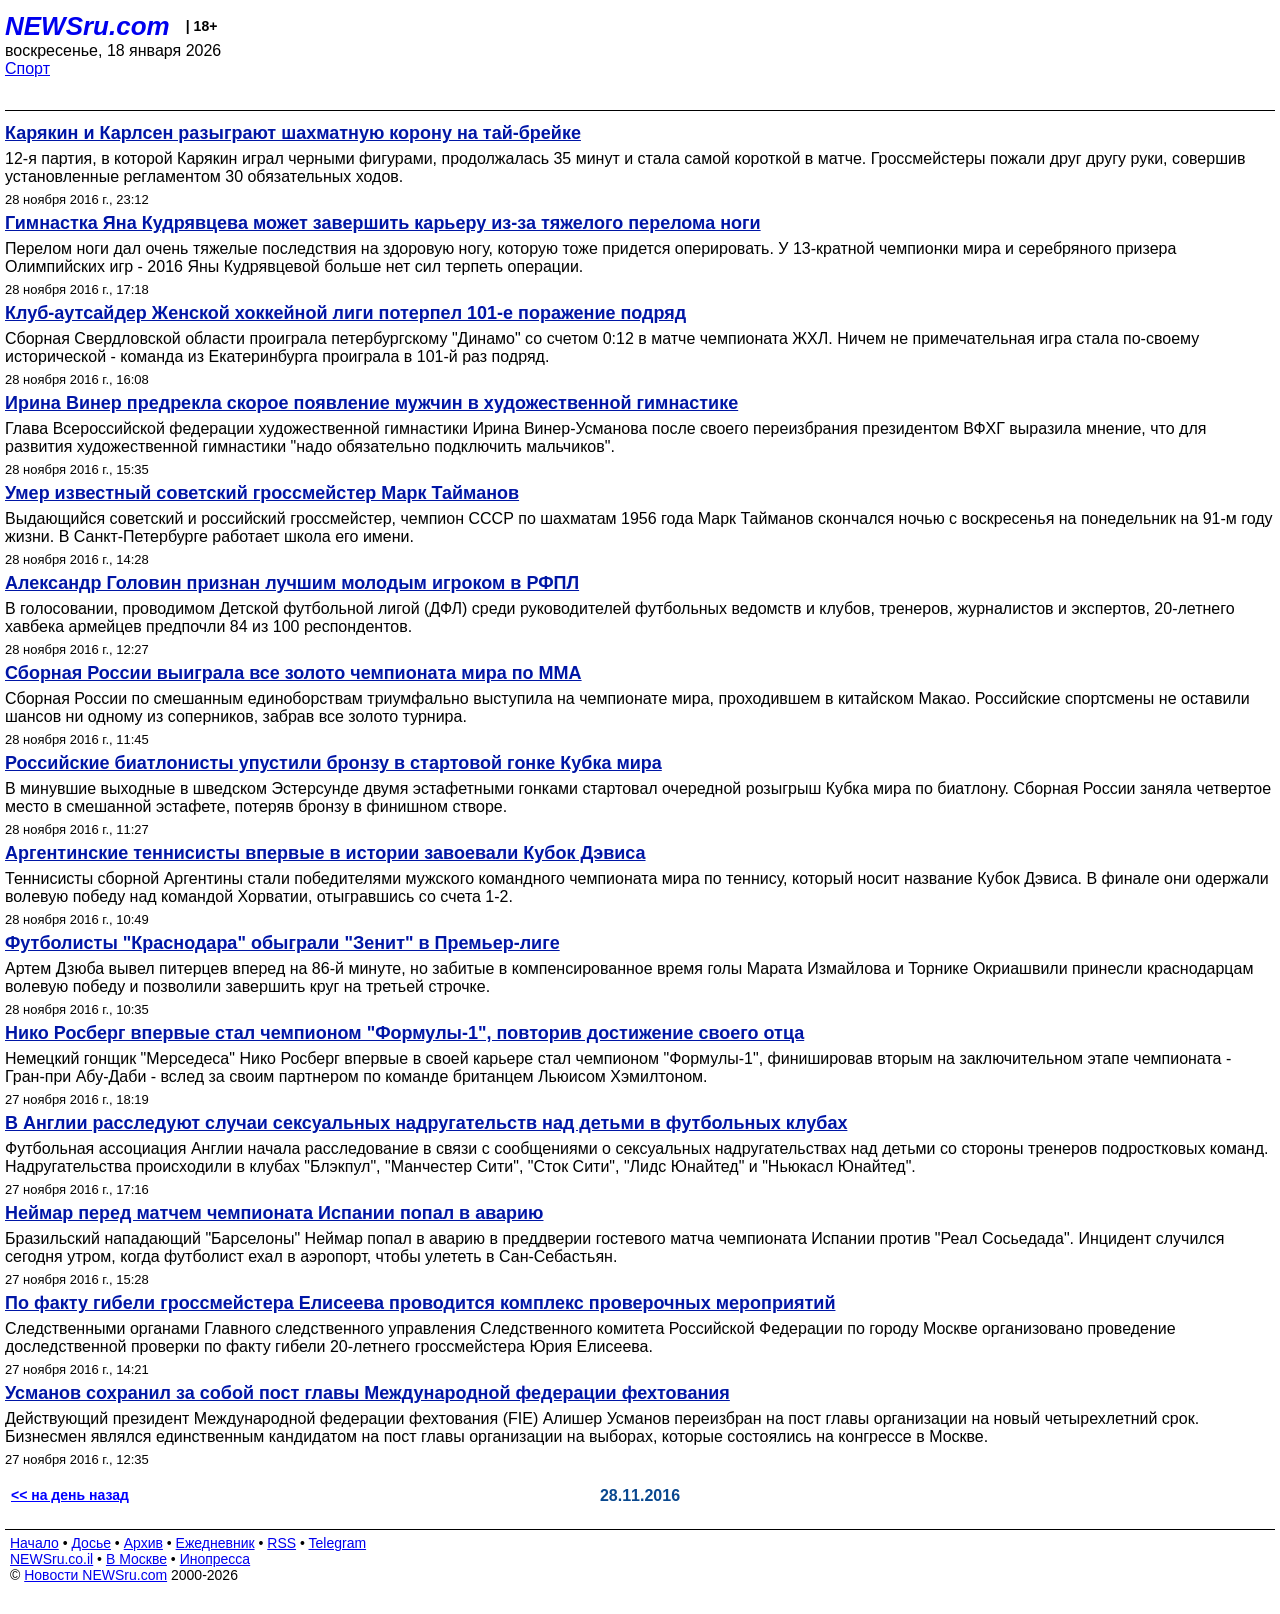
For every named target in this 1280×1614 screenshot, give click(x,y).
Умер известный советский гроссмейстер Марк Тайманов (262, 493)
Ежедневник (215, 1543)
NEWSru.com (87, 26)
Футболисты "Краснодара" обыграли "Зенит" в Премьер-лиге (282, 943)
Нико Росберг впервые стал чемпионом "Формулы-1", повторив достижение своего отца (404, 1033)
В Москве (136, 1559)
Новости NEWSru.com (95, 1575)
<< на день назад (70, 1495)
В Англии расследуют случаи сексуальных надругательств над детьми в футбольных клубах (426, 1123)
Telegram (338, 1543)
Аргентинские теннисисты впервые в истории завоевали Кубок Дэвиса (325, 853)
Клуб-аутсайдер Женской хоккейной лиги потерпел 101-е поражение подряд (345, 313)
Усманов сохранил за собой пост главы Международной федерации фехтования (367, 1393)
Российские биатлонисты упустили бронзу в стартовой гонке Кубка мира (333, 763)
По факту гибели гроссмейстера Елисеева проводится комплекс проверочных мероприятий (420, 1303)
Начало (34, 1543)
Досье (91, 1543)
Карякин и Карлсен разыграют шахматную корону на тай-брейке (293, 133)
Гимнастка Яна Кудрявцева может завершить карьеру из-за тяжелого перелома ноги (383, 223)
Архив (143, 1543)
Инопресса (215, 1559)
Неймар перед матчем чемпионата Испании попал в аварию (274, 1213)
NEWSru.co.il (51, 1559)
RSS (281, 1543)
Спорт (27, 68)
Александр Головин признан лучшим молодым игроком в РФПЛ (292, 583)
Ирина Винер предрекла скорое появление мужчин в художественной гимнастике (371, 403)
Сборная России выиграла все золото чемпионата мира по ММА (293, 673)
